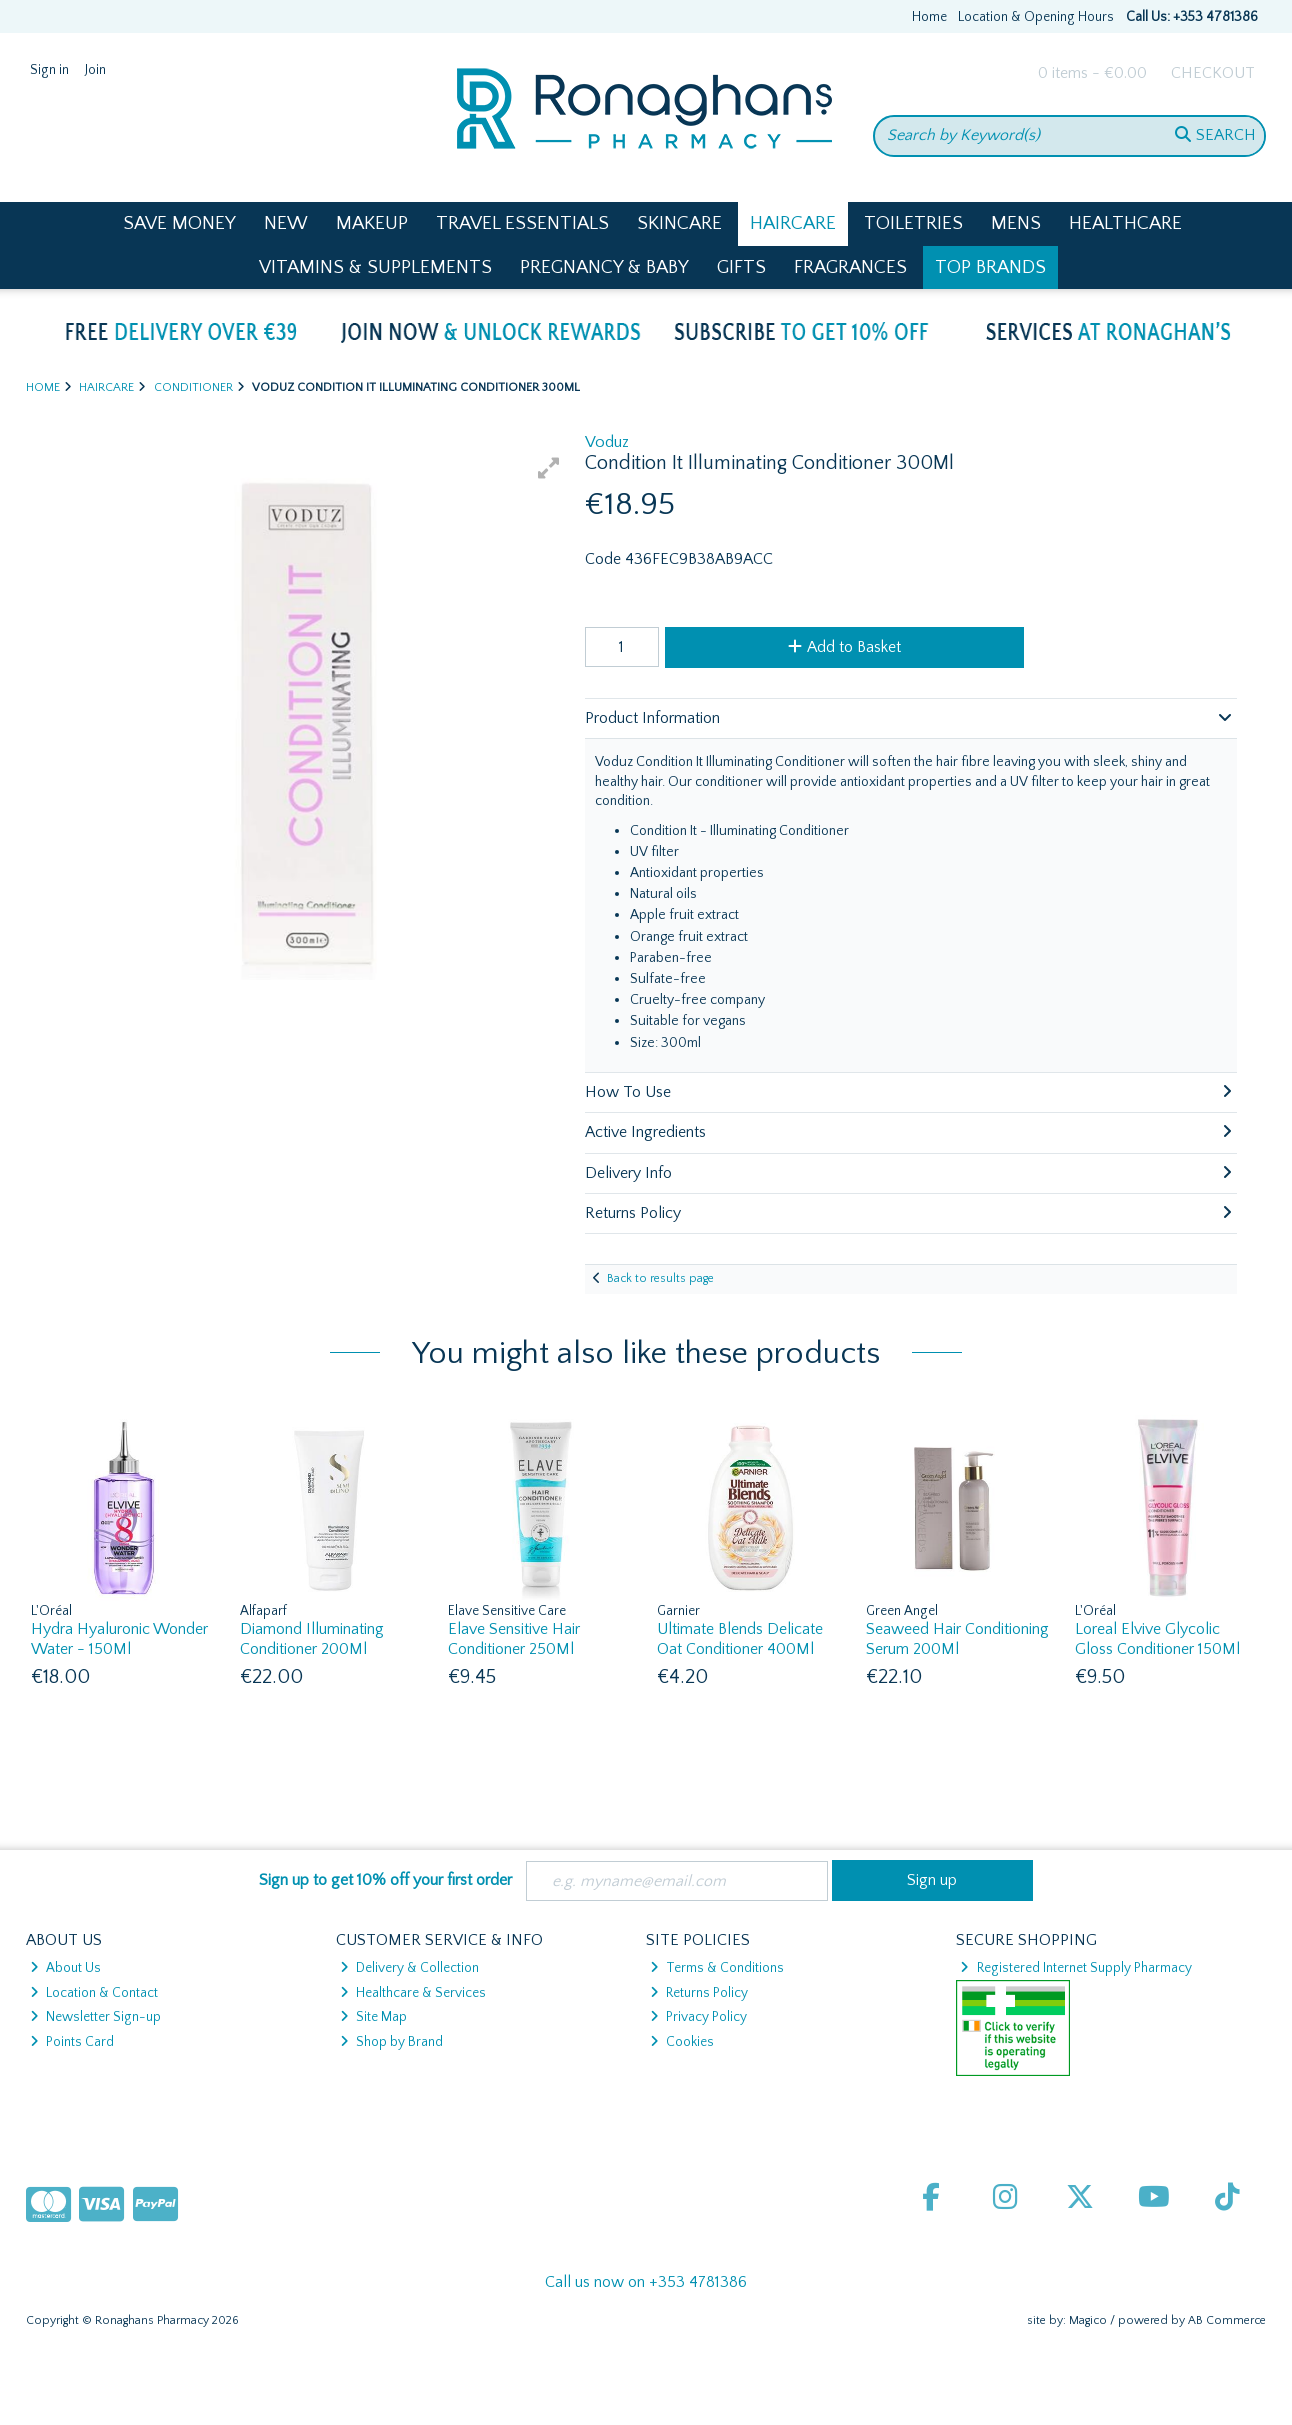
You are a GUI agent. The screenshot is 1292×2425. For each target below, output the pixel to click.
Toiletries (913, 223)
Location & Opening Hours (1036, 17)
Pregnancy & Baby (604, 267)
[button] (549, 468)
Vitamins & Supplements (375, 267)
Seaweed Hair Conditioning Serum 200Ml (957, 1638)
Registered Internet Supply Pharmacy (1075, 1968)
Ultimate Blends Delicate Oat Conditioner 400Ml (740, 1638)
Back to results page (660, 1278)
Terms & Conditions (717, 1968)
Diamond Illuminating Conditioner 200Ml (312, 1638)
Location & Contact (94, 1993)
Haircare (793, 223)
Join (95, 70)
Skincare (679, 223)
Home (929, 17)
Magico (1088, 2320)
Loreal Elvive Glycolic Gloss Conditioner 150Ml (1157, 1638)
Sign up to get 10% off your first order (385, 1880)
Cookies (682, 2042)
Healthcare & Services (413, 1993)
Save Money (179, 223)
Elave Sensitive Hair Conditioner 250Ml (514, 1638)
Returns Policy (699, 1993)
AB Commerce (1227, 2320)
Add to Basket (844, 647)
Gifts (741, 267)
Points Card (72, 2042)
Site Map (373, 2017)
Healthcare (1125, 223)
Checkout (1213, 73)
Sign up (932, 1880)
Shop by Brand (391, 2042)
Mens (1016, 223)
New (286, 223)
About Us (65, 1968)
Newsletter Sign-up (95, 2017)
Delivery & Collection (409, 1968)
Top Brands (990, 267)
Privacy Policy (698, 2017)
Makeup (372, 223)
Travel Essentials (522, 223)
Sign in (49, 70)
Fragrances (850, 267)
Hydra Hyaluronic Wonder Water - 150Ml (119, 1638)
